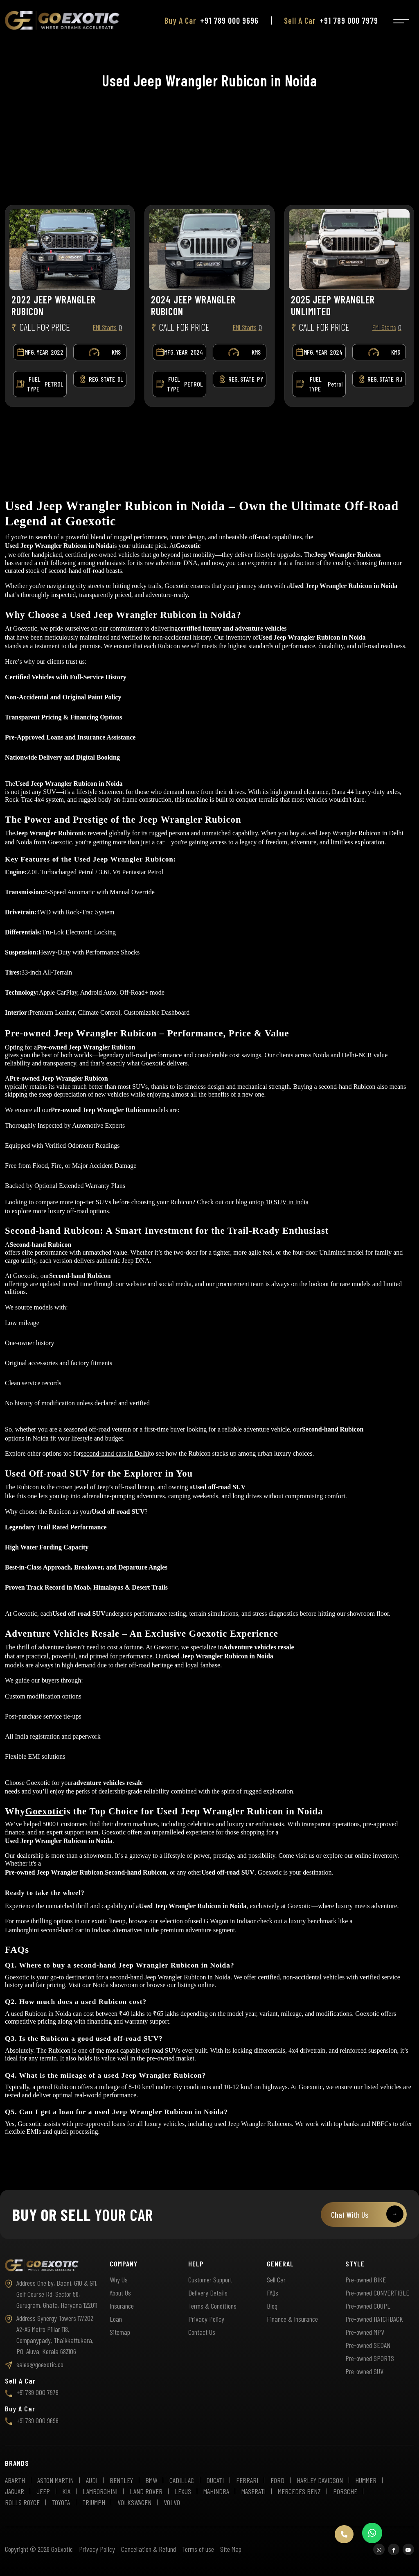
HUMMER (365, 2480)
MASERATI (253, 2491)
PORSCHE (345, 2491)
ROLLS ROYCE (22, 2502)
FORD (277, 2480)
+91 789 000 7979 (349, 12)
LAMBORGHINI (100, 2491)
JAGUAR (14, 2491)
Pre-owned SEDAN (367, 2345)
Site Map (230, 2548)
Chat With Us (367, 2214)
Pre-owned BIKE (365, 2279)
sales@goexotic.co (34, 2364)
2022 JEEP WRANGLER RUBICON (53, 305)
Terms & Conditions (212, 2305)
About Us (120, 2292)
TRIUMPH (93, 2502)
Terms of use (198, 2548)
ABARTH (15, 2480)
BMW (151, 2480)
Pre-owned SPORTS (369, 2358)
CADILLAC (181, 2480)
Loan (116, 2318)
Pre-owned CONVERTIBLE (377, 2292)
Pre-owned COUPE (367, 2305)
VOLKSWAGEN (134, 2502)
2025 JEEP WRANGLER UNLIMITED (333, 305)
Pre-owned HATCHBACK (374, 2318)
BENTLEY (121, 2480)
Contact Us (201, 2331)
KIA (66, 2491)
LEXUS (183, 2491)
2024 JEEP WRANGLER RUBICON (193, 305)
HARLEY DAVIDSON (320, 2480)
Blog (272, 2305)
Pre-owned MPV (364, 2331)
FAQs (272, 2292)
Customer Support (210, 2279)
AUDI (91, 2480)
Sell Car (276, 2279)
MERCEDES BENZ (299, 2491)
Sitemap (120, 2331)
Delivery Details (208, 2292)
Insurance (122, 2305)
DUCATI (215, 2480)
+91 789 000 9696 (229, 12)
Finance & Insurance (292, 2318)
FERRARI (247, 2480)
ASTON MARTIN (55, 2480)
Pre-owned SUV (364, 2371)
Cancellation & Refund (148, 2548)
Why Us (119, 2279)
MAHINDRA (216, 2491)
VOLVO (172, 2502)
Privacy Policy (206, 2318)
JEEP (43, 2491)
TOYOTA (61, 2502)
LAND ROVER (146, 2491)
